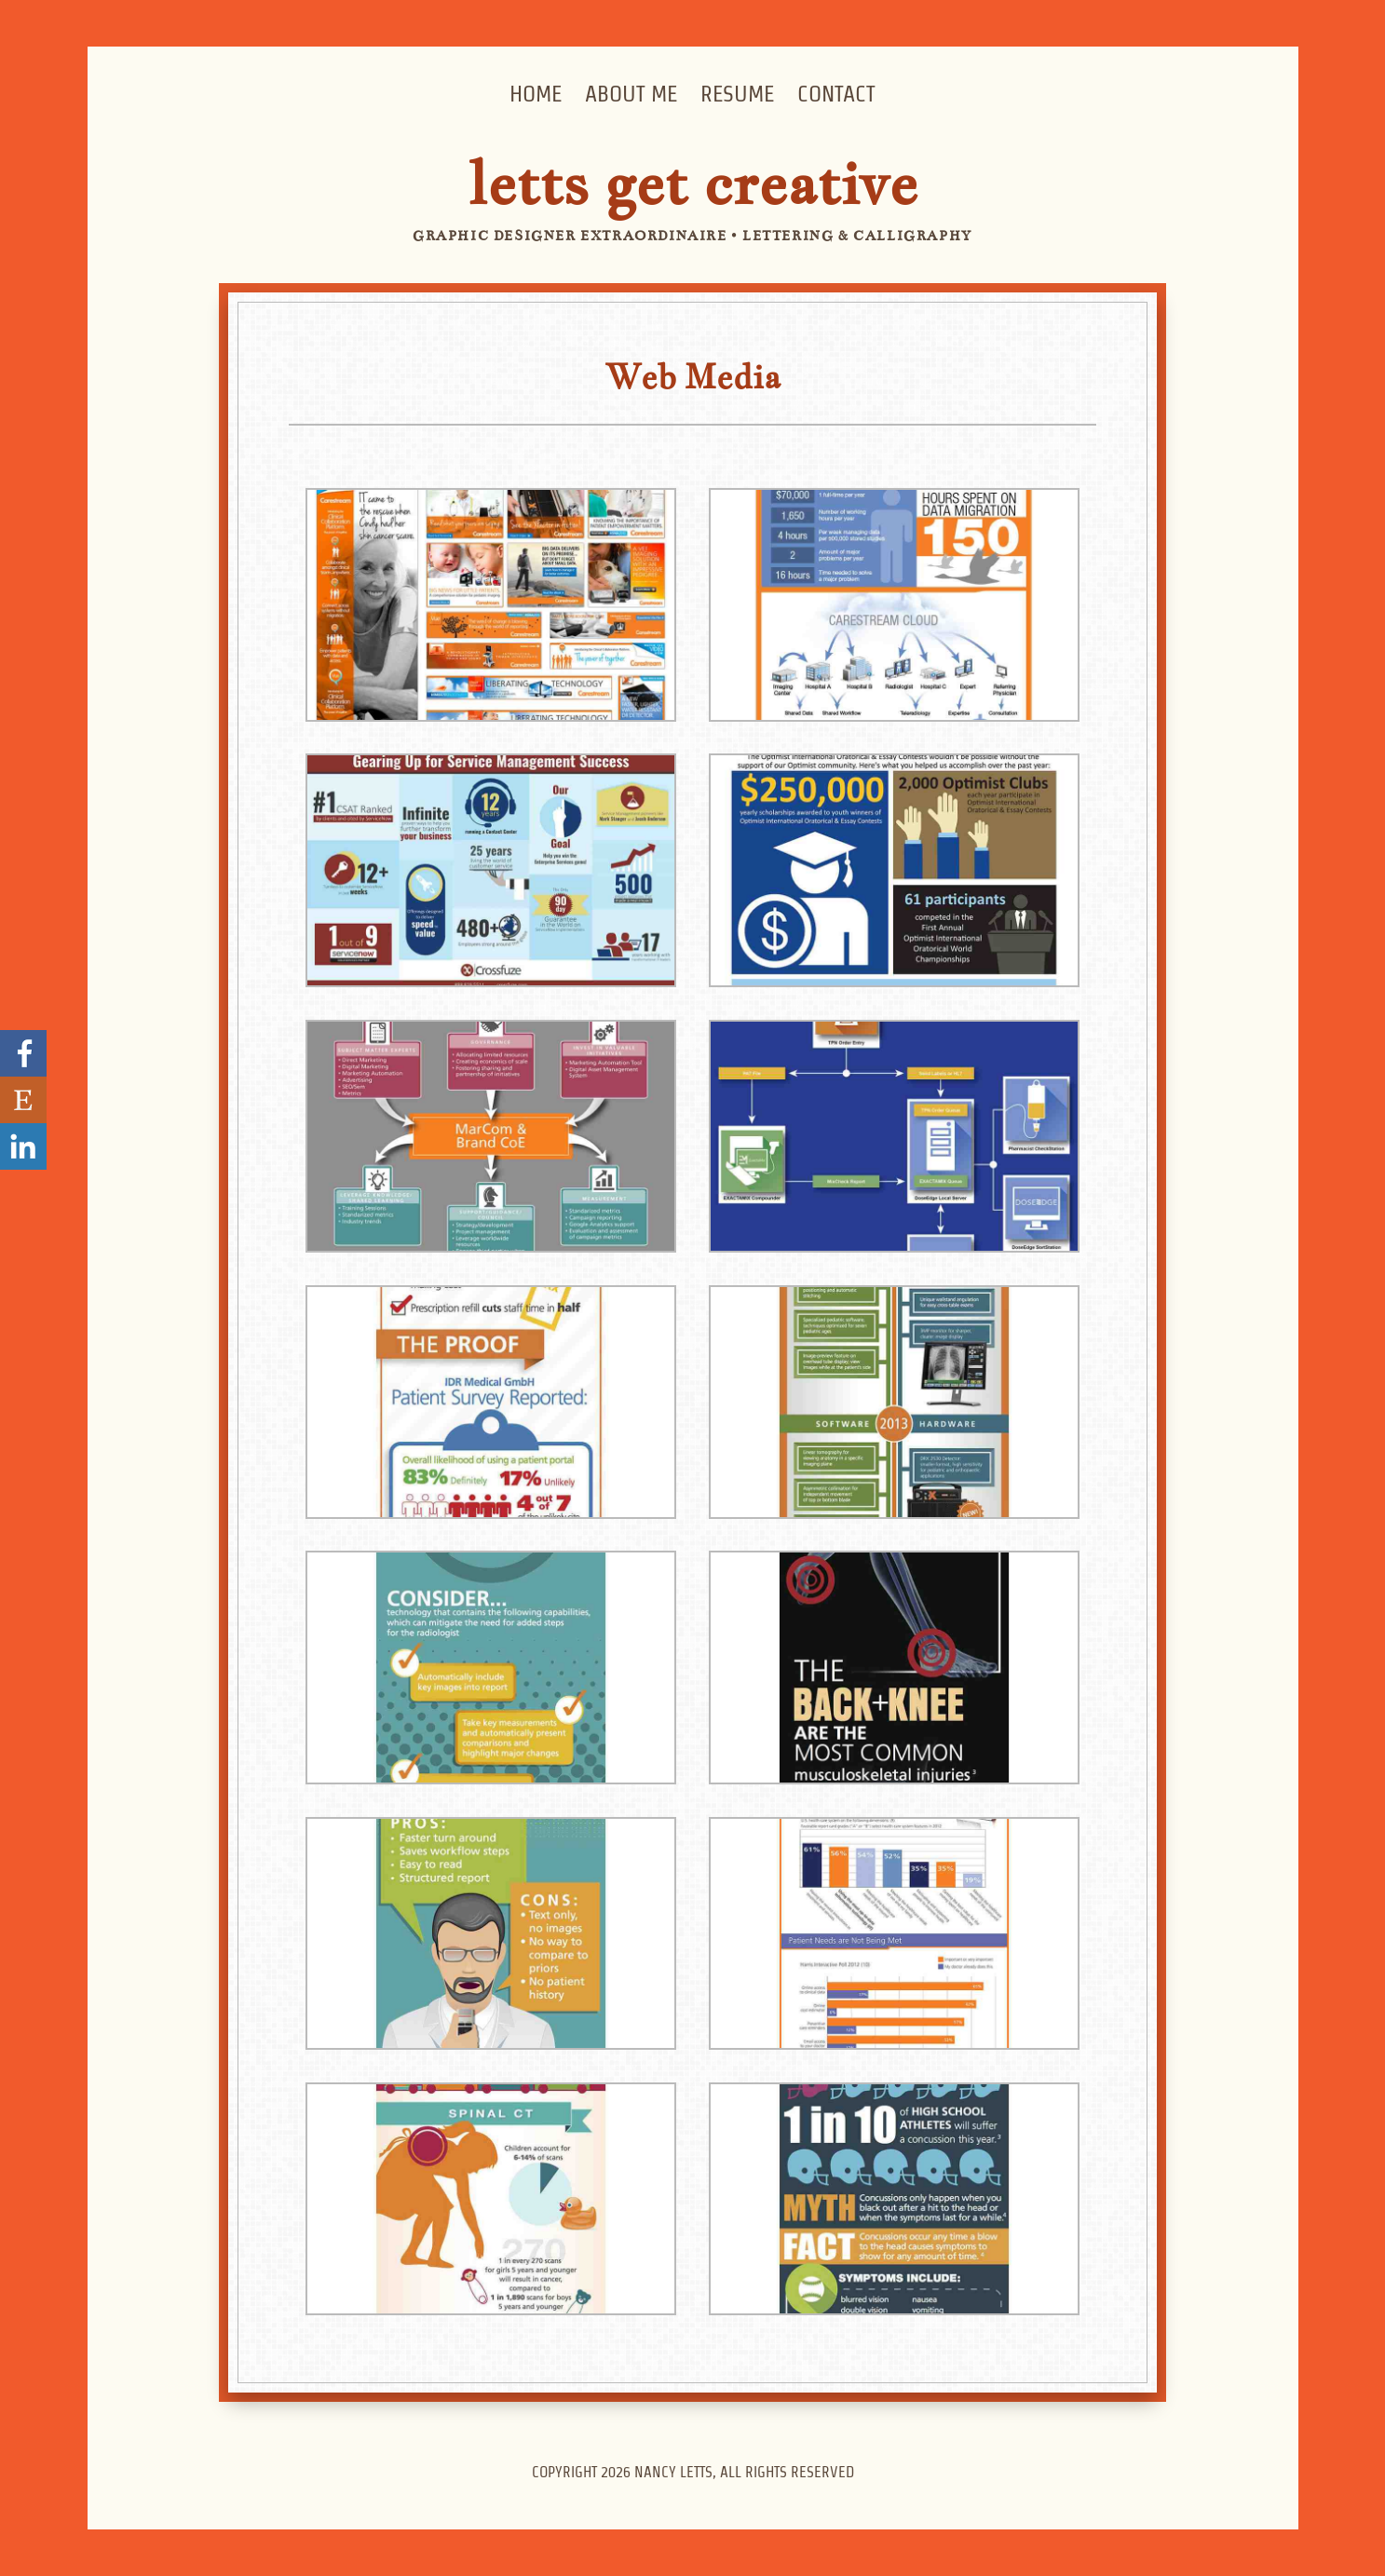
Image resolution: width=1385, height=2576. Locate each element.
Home (535, 93)
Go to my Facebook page (23, 1053)
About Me (631, 93)
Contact (836, 93)
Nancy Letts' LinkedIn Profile (23, 1146)
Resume (737, 93)
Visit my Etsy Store (23, 1100)
